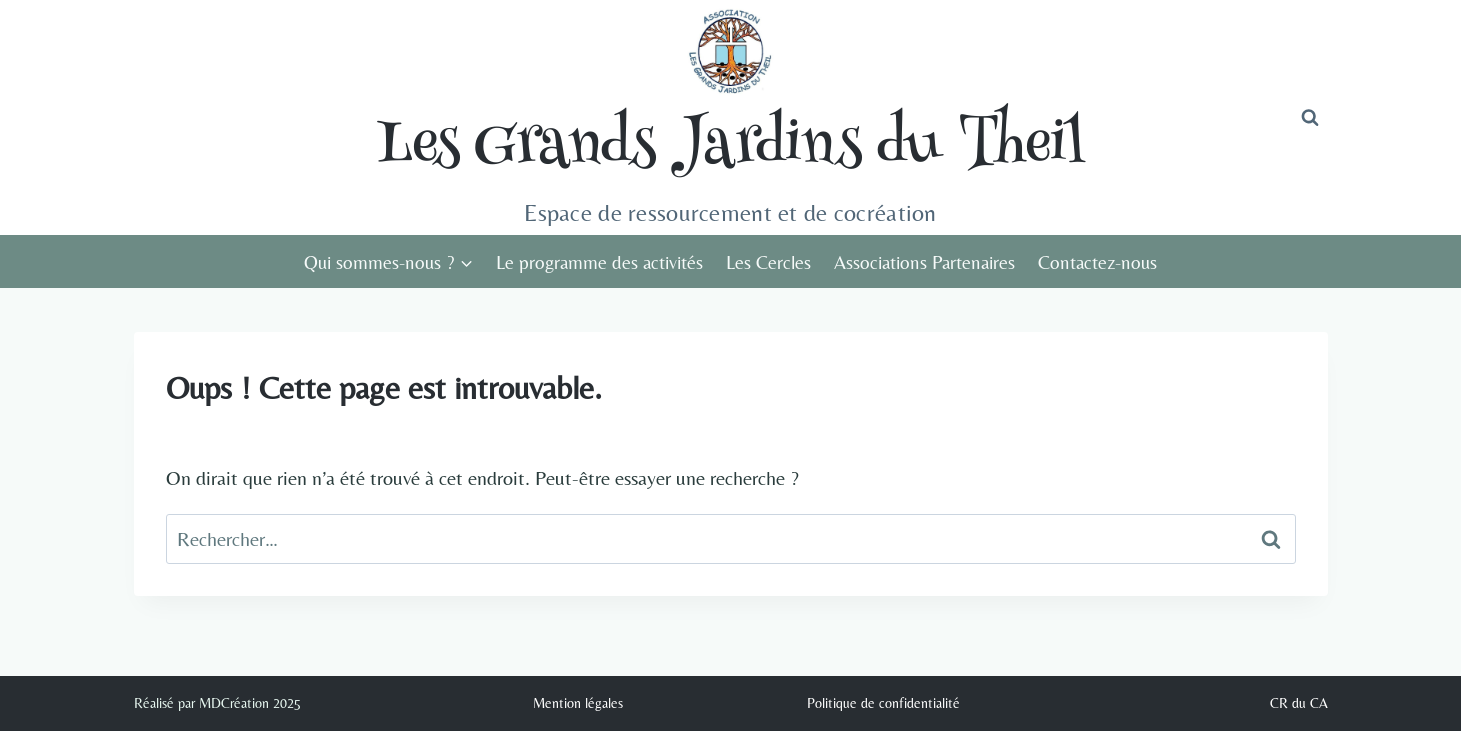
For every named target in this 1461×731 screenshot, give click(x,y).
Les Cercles (768, 262)
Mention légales (578, 703)
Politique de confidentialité (883, 703)
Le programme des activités (599, 262)
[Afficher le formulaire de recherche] (1310, 118)
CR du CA (1299, 703)
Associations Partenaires (924, 262)
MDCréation (234, 703)
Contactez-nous (1097, 262)
